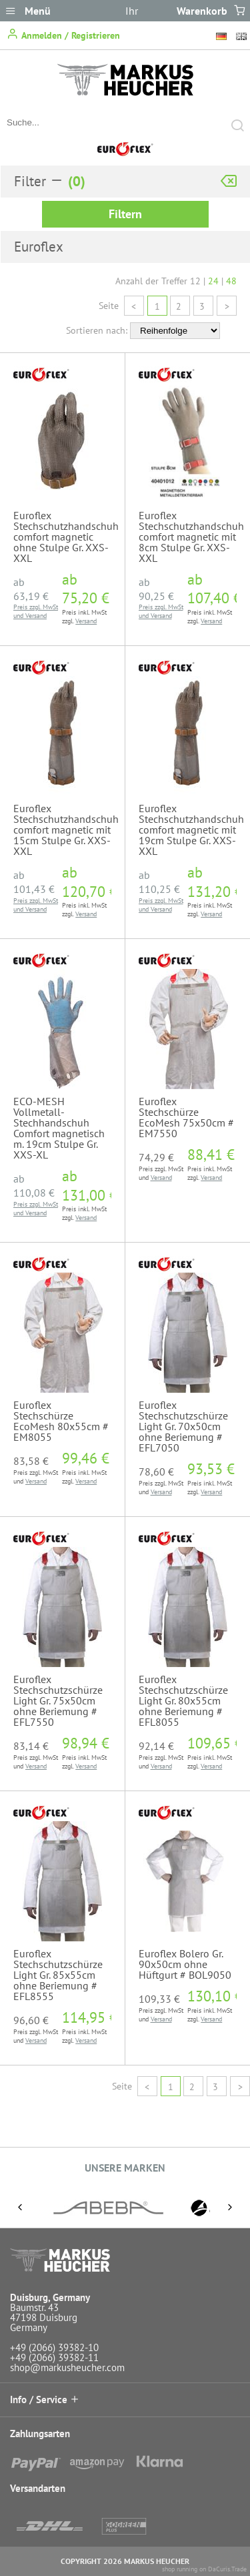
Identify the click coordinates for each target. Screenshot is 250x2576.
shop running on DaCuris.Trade (204, 2569)
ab (31, 589)
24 (213, 281)
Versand (36, 615)
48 (231, 281)
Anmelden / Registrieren (63, 34)
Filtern (125, 214)
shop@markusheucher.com (67, 2367)
